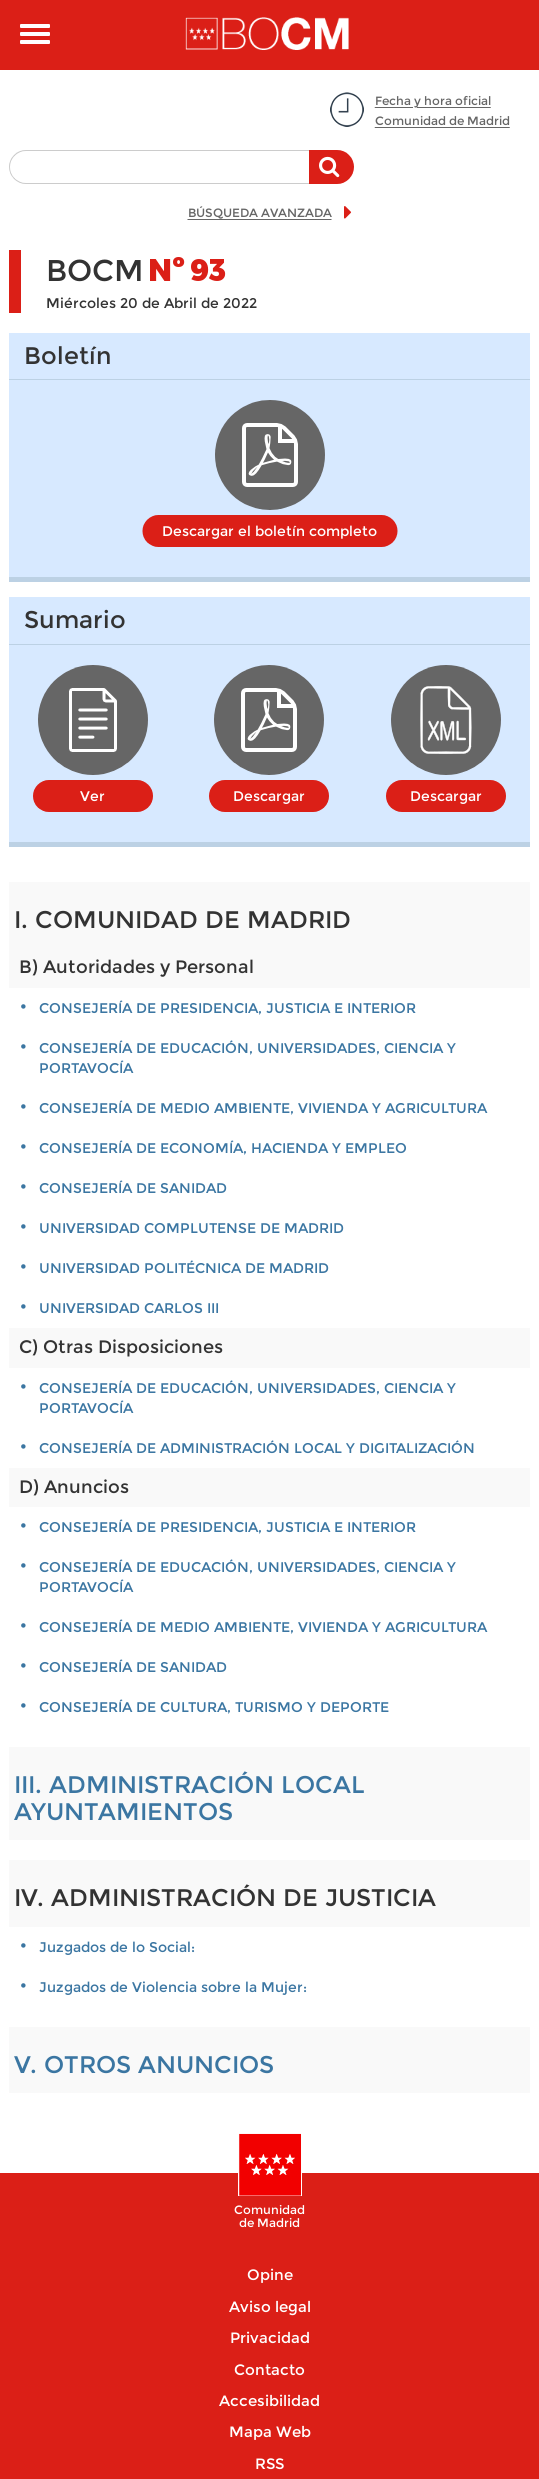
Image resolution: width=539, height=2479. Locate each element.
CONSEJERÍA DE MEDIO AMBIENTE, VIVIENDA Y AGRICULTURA (263, 1108)
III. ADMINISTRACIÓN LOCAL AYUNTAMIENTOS (189, 1797)
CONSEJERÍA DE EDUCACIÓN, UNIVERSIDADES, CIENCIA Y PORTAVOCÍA (247, 1058)
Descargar (269, 796)
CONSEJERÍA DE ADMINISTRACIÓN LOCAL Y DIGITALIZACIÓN (257, 1448)
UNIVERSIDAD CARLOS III (129, 1308)
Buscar (331, 177)
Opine (270, 2274)
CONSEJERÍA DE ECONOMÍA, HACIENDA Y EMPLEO (223, 1148)
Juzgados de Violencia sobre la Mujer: (173, 1987)
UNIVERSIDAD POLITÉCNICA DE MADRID (184, 1268)
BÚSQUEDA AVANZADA (260, 212)
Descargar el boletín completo (269, 531)
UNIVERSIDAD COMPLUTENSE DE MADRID (191, 1228)
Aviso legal (270, 2306)
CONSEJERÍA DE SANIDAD (133, 1188)
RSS (269, 2463)
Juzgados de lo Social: (117, 1947)
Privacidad (270, 2337)
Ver (92, 796)
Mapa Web (270, 2431)
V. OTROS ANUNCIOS (144, 2064)
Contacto (269, 2369)
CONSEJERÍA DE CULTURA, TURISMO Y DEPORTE (214, 1707)
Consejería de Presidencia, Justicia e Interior (227, 1008)
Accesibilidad (269, 2400)
